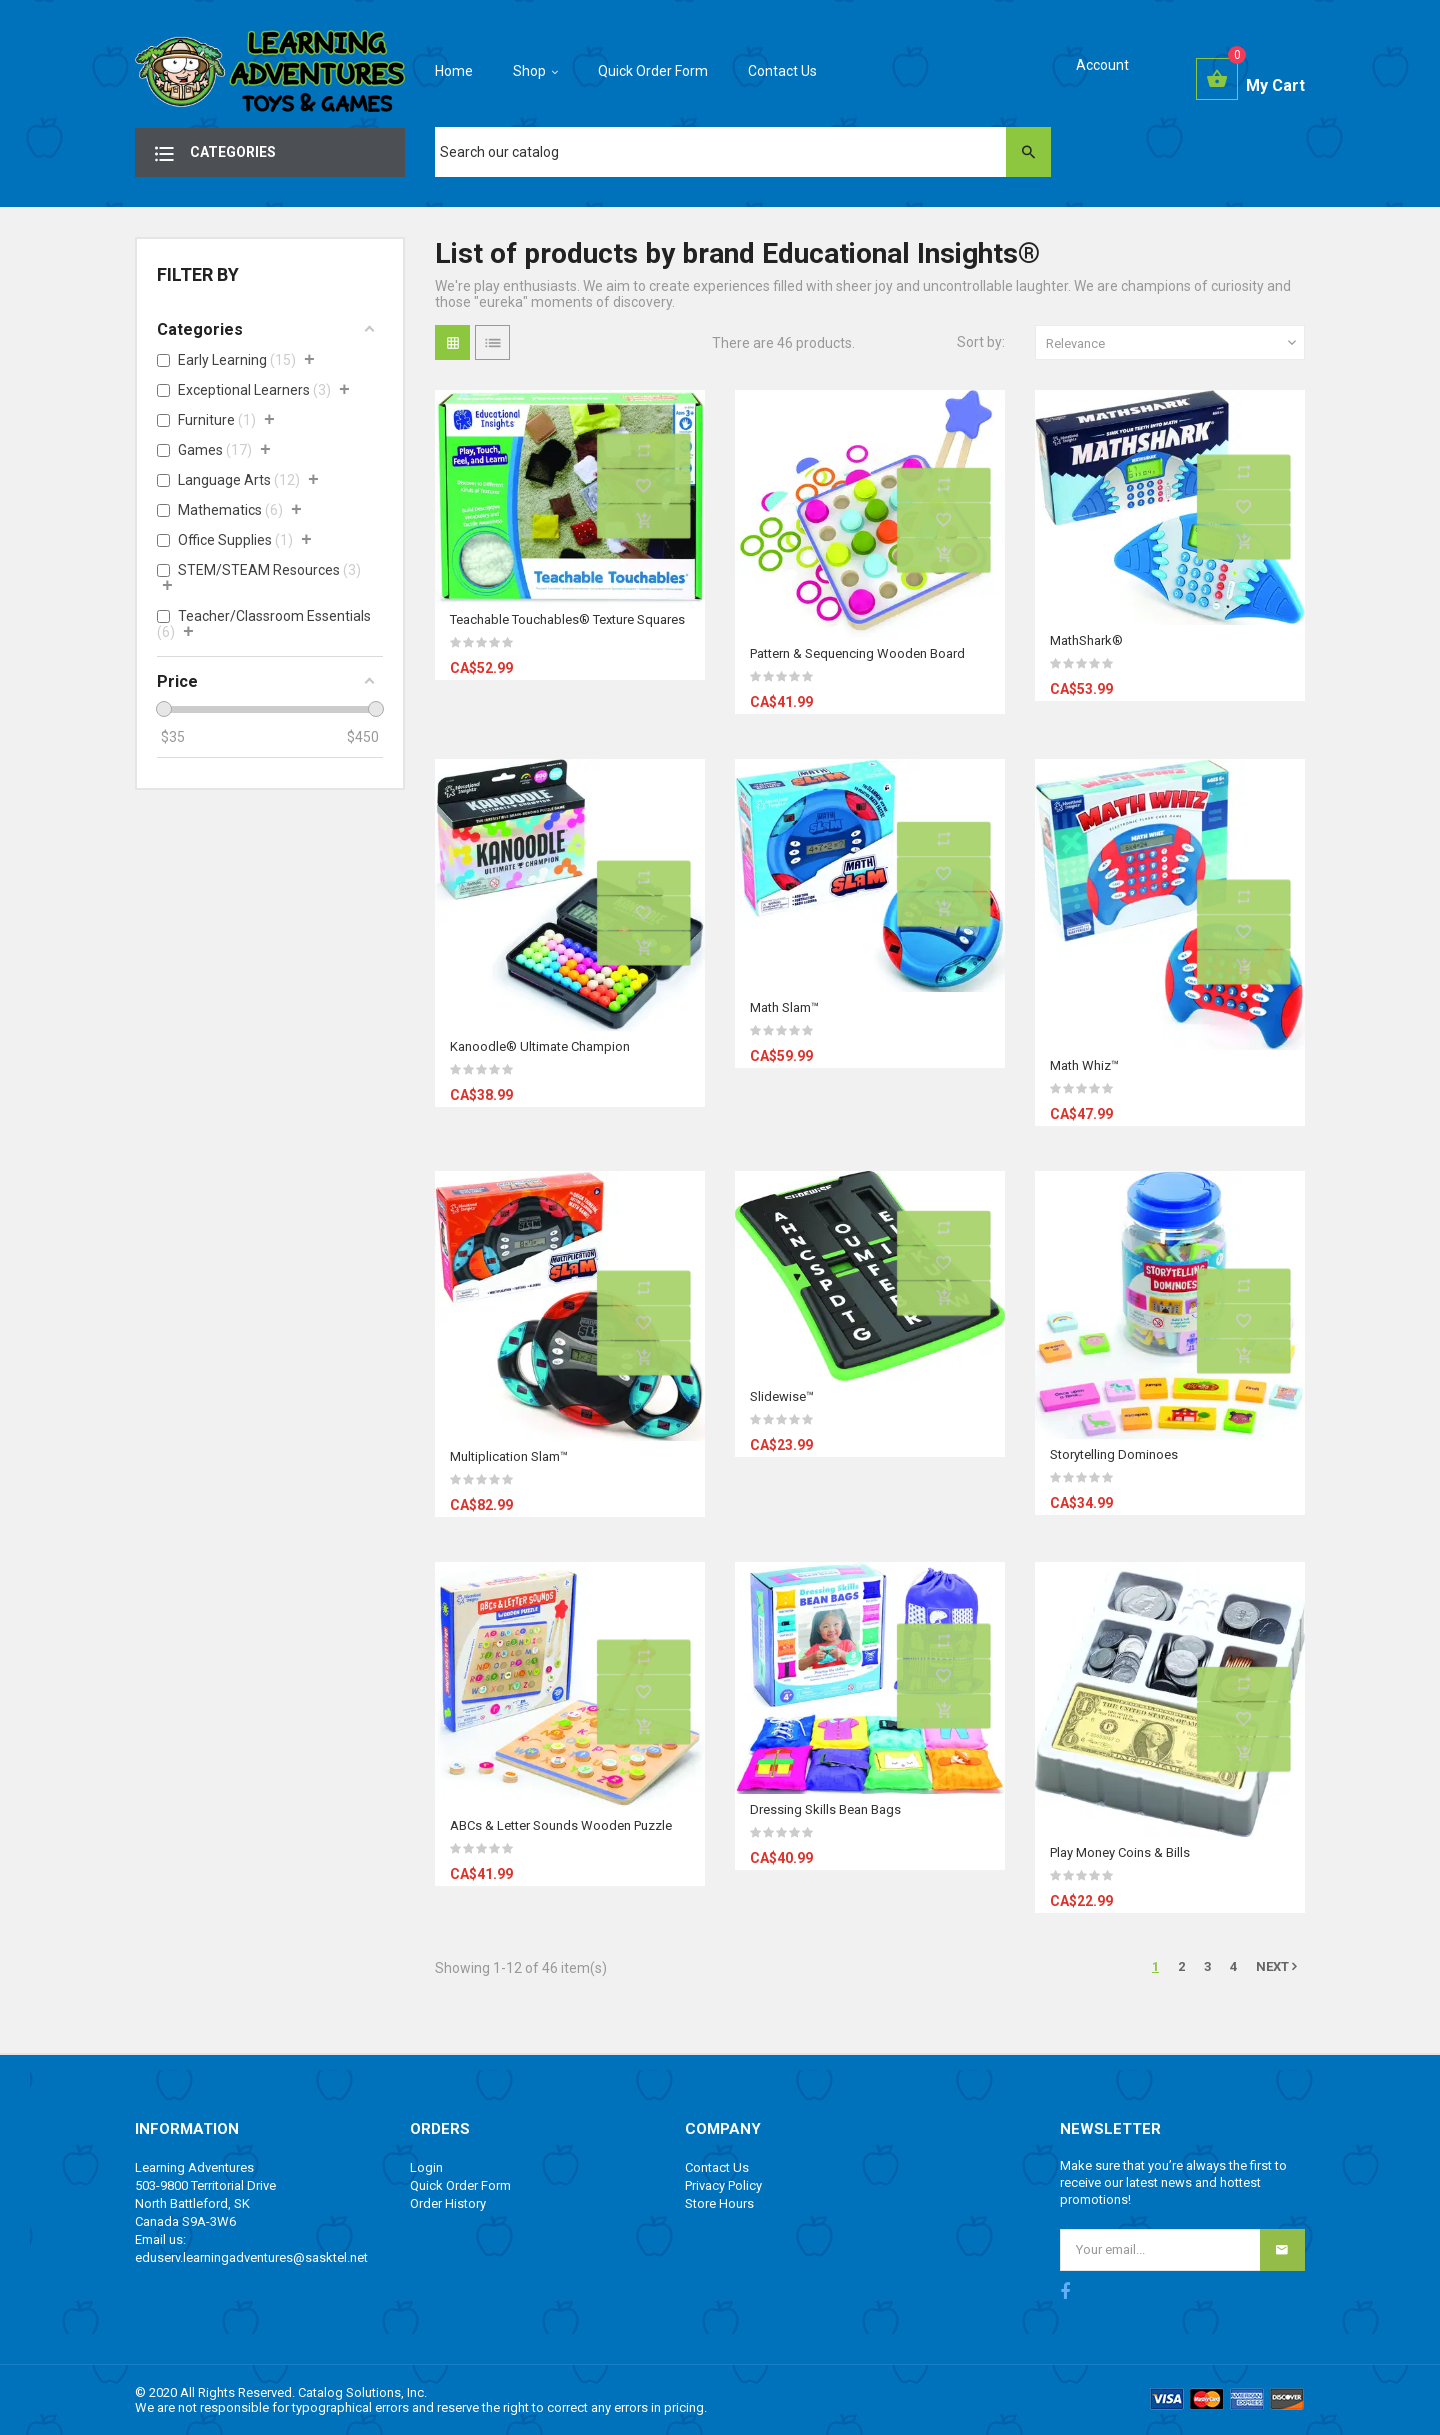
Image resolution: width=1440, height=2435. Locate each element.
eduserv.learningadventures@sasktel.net (251, 2257)
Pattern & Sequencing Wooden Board (857, 653)
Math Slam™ (784, 1007)
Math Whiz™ (1084, 1065)
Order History (448, 2203)
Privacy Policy (723, 2185)
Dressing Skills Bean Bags (825, 1809)
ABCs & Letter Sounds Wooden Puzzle (561, 1825)
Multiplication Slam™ (509, 1456)
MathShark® (1086, 640)
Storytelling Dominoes (1114, 1454)
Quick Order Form (460, 2185)
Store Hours (719, 2203)
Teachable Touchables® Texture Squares (567, 619)
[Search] (743, 152)
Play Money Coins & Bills (1120, 1852)
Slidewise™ (782, 1396)
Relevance (1173, 343)
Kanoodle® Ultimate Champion (540, 1046)
